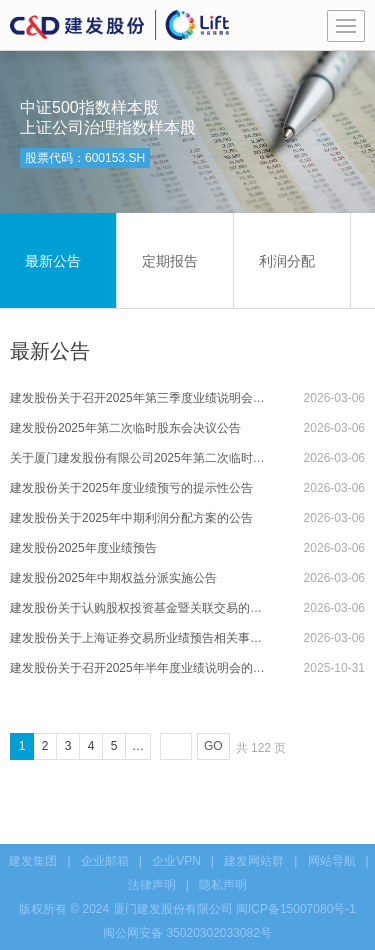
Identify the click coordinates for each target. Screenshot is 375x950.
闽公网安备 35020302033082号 (187, 933)
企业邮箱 (105, 861)
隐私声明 (223, 885)
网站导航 (332, 861)
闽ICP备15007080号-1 (296, 909)
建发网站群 (254, 861)
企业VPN (176, 861)
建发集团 (33, 861)
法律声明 (152, 885)
